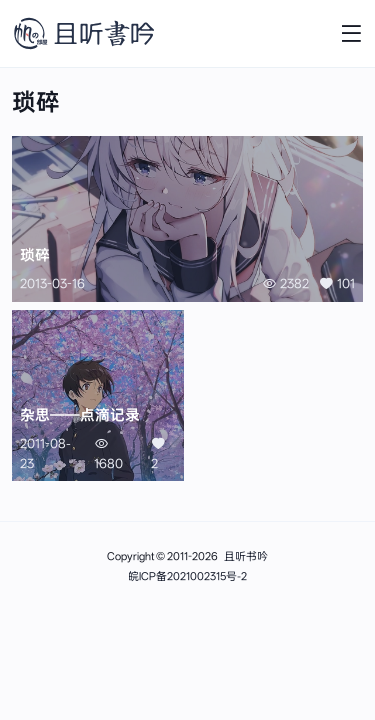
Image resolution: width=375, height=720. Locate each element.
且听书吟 (246, 556)
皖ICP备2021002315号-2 (187, 576)
